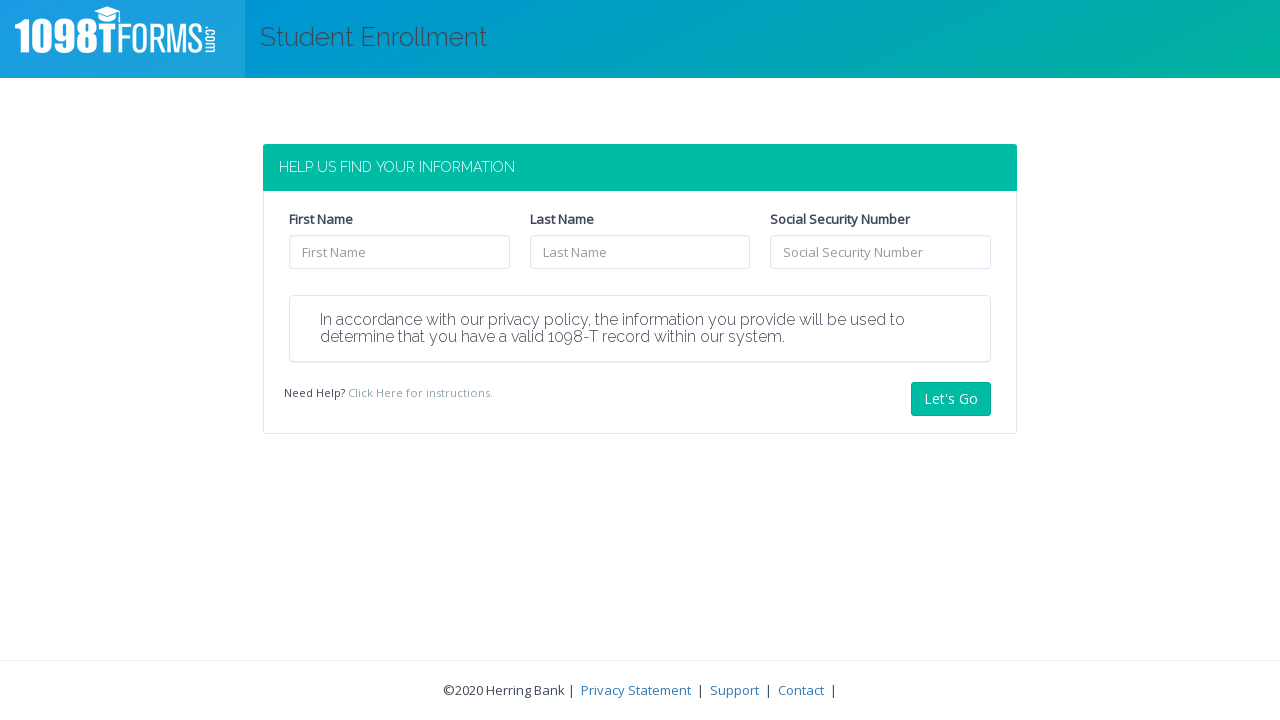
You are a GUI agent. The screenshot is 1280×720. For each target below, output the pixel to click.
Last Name (562, 219)
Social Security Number (840, 219)
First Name (321, 219)
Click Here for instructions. (420, 392)
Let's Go (951, 398)
